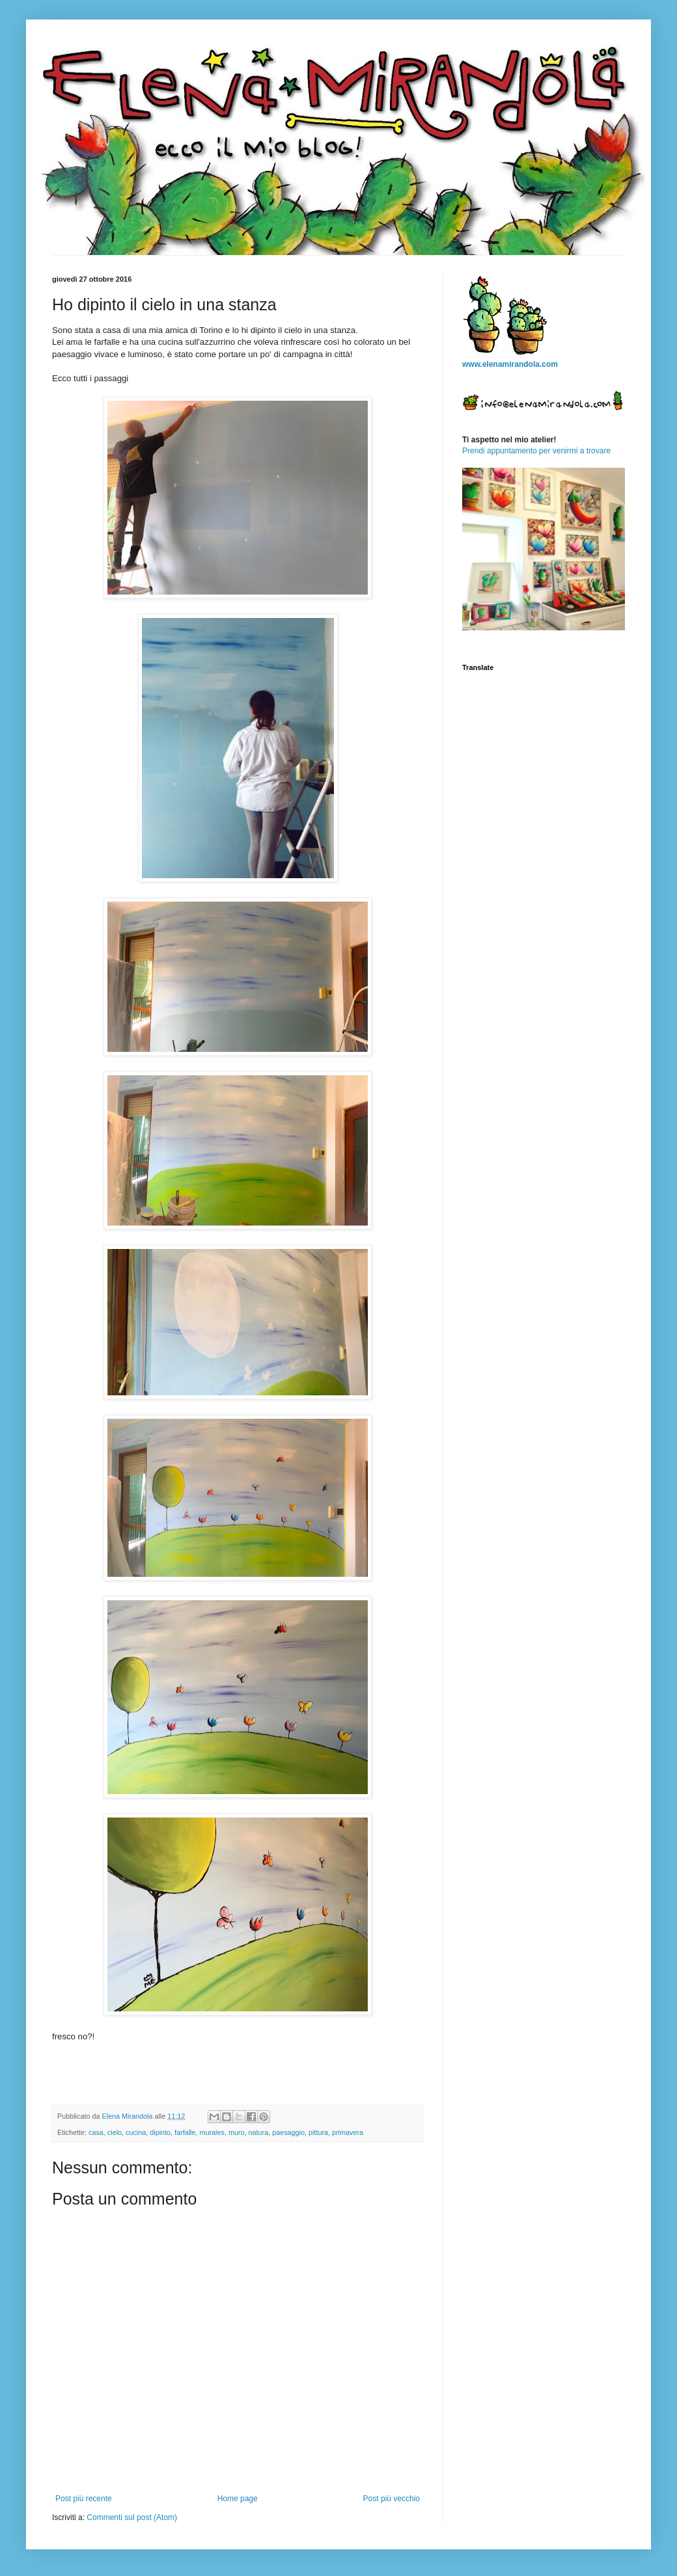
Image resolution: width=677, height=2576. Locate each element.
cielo (114, 2132)
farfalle (184, 2132)
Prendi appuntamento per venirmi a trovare (536, 450)
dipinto (160, 2132)
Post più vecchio (391, 2498)
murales (212, 2132)
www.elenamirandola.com (510, 364)
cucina (136, 2132)
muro (236, 2132)
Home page (237, 2498)
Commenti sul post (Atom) (132, 2517)
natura (259, 2132)
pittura (318, 2132)
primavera (347, 2132)
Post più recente (83, 2498)
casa (96, 2132)
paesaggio (288, 2132)
